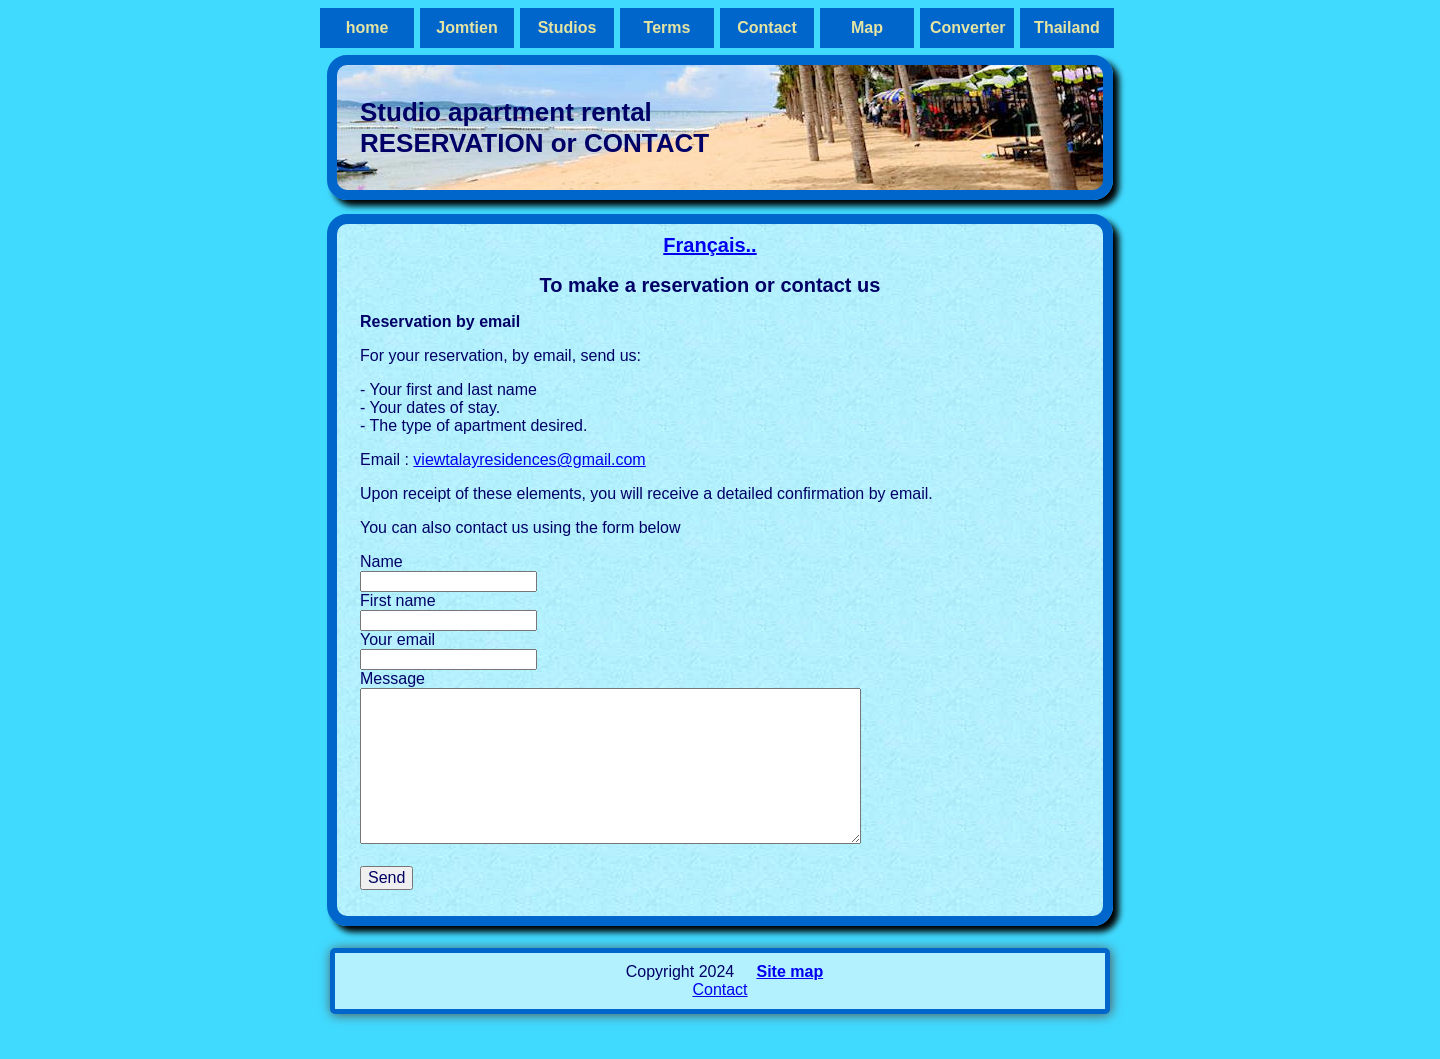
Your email (397, 639)
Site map (789, 1001)
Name (381, 561)
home (367, 27)
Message (392, 678)
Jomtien (466, 27)
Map (867, 27)
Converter (968, 27)
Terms (667, 27)
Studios (567, 27)
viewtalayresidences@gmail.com (529, 459)
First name (398, 600)
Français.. (709, 245)
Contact (767, 27)
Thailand (1067, 27)
